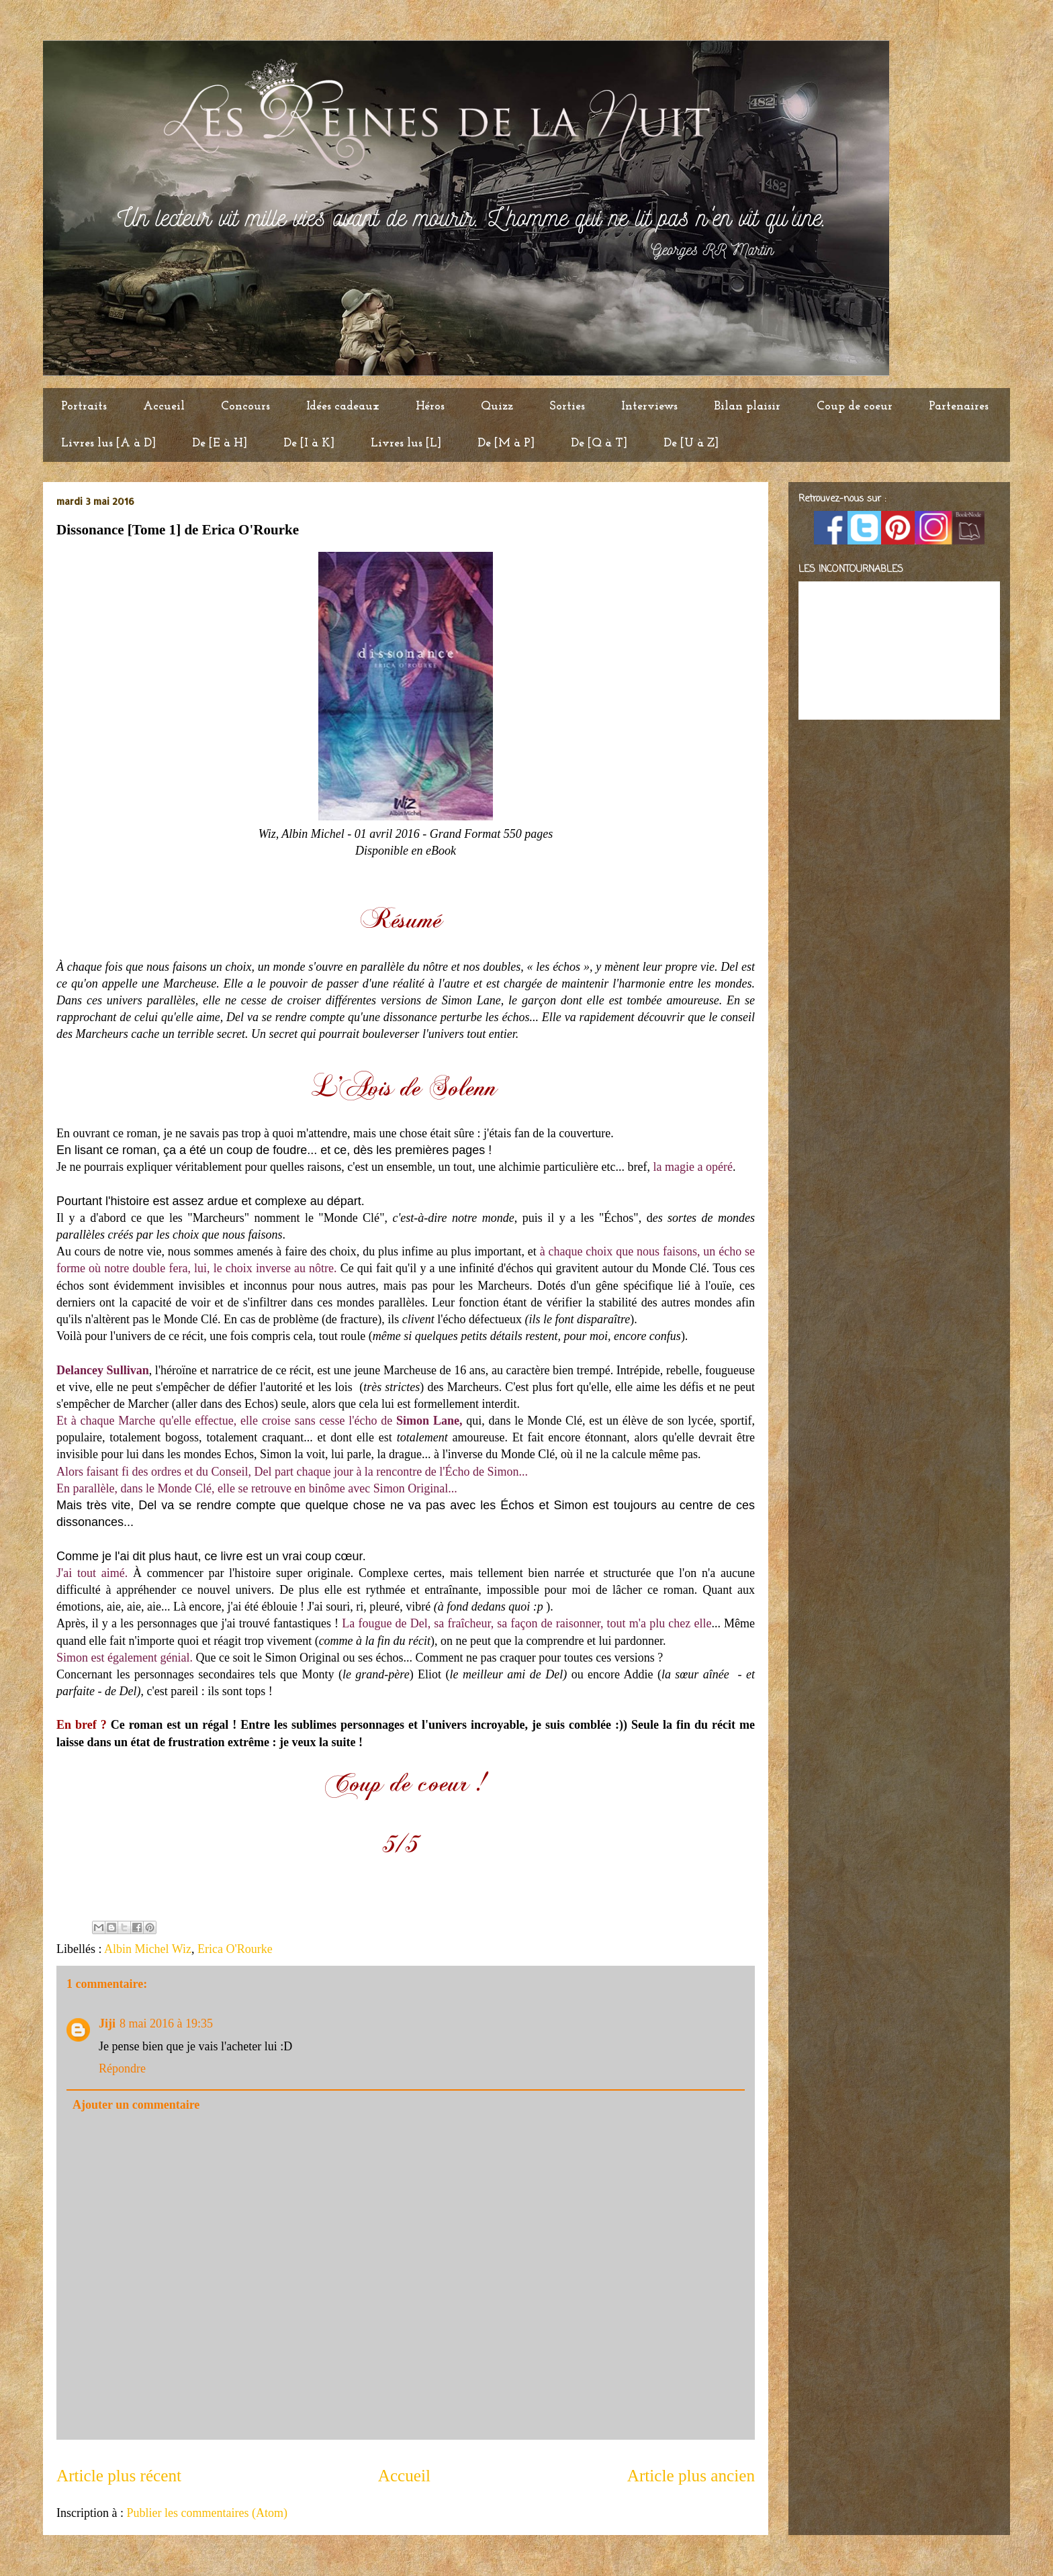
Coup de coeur (854, 406)
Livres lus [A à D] (108, 443)
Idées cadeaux (342, 406)
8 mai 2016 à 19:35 (166, 2023)
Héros (430, 406)
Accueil (164, 406)
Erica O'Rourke (235, 1949)
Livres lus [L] (406, 443)
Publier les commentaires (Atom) (206, 2513)
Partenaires (959, 406)
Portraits (84, 406)
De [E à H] (219, 443)
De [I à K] (308, 443)
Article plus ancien (691, 2476)
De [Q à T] (599, 443)
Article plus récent (118, 2476)
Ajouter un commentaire (136, 2104)
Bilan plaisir (747, 406)
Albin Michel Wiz (147, 1949)
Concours (245, 406)
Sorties (567, 406)
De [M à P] (506, 443)
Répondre (122, 2068)
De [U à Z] (691, 443)
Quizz (497, 406)
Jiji (107, 2023)
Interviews (649, 406)
